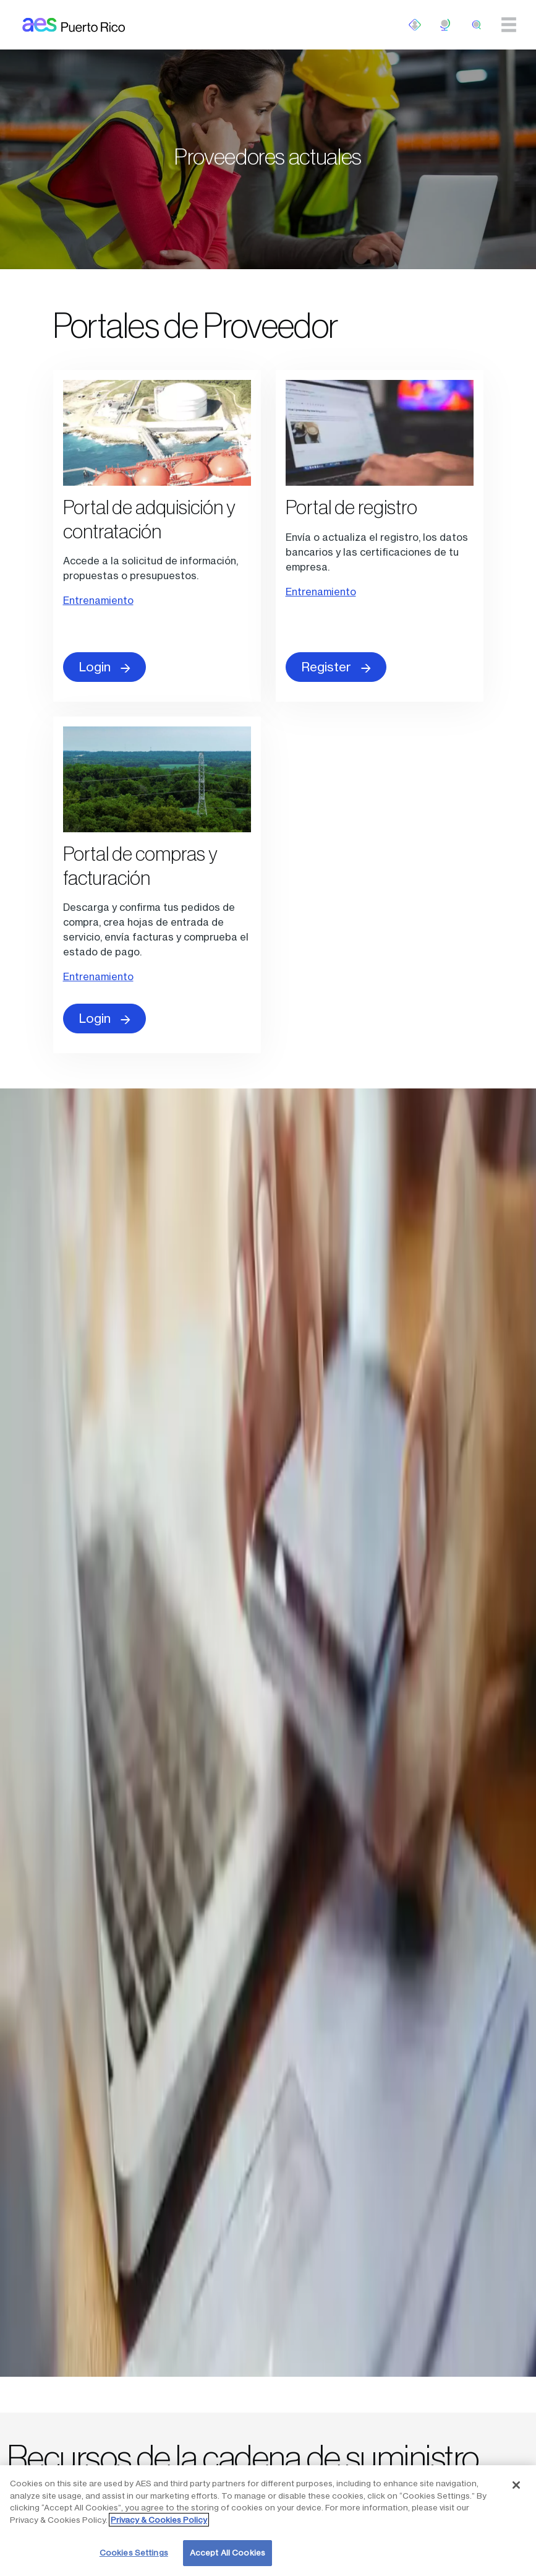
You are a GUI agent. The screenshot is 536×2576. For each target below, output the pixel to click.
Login (104, 667)
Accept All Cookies (227, 2552)
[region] (268, 2520)
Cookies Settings (134, 2552)
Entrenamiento (98, 600)
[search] (476, 25)
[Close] (516, 2485)
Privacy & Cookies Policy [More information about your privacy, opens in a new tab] (159, 2520)
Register (336, 667)
